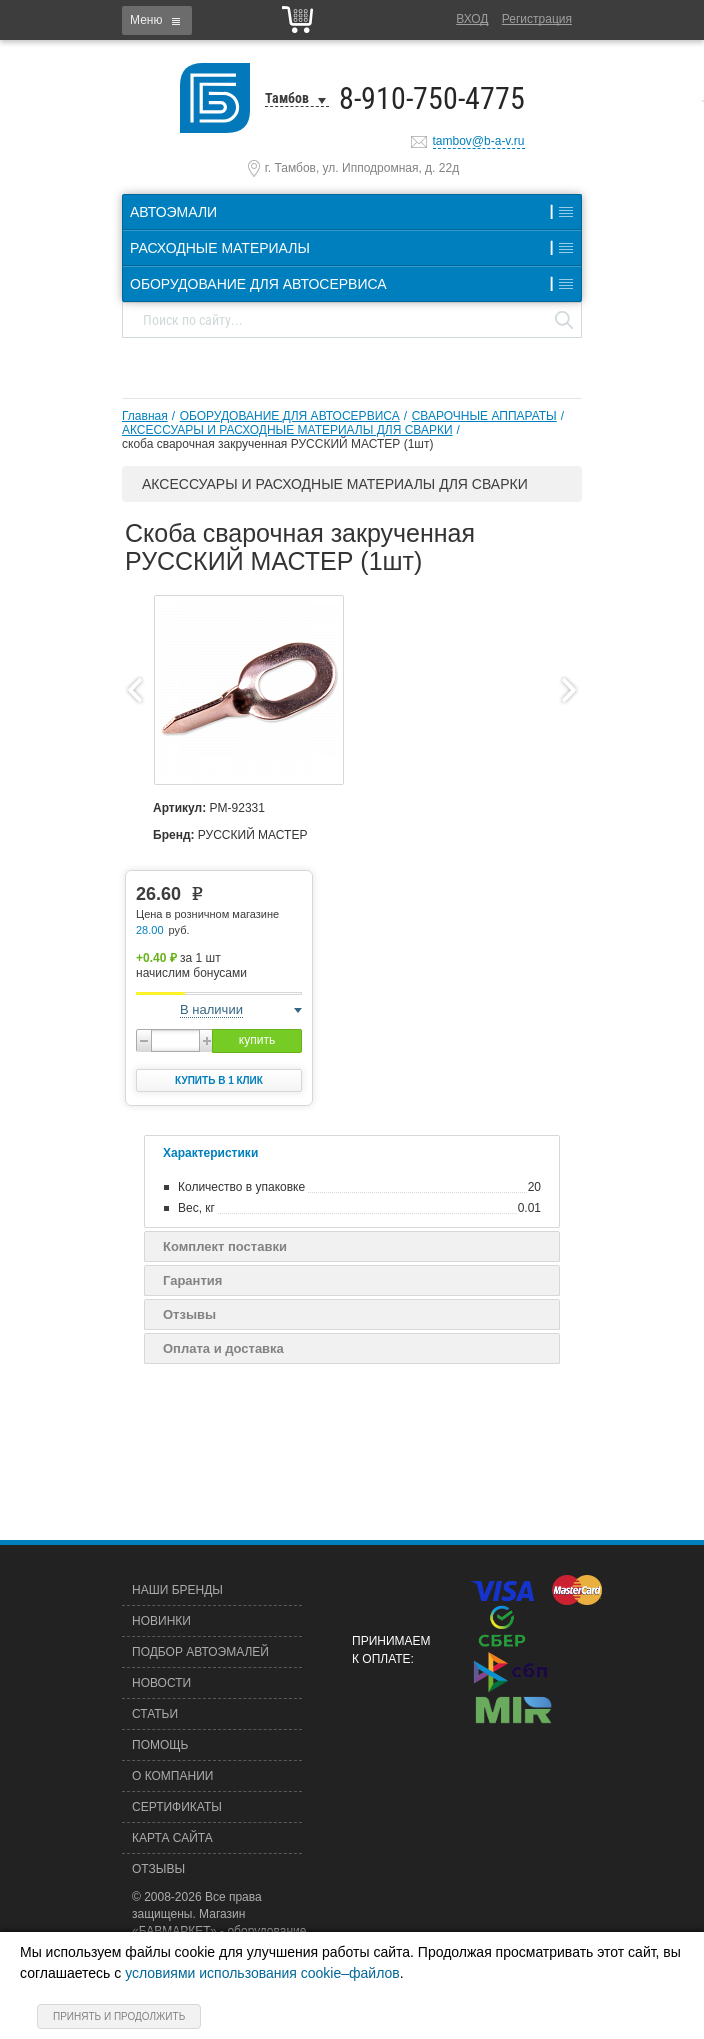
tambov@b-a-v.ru (479, 141)
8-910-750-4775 (432, 98)
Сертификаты (177, 1807)
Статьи (155, 1714)
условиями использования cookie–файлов (262, 1973)
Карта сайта (172, 1838)
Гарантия (192, 1280)
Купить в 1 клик (219, 1080)
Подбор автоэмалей (200, 1652)
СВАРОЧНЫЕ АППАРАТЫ (484, 416)
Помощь (160, 1745)
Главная (145, 416)
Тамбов (287, 98)
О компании (172, 1776)
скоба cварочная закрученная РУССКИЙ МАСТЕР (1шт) (277, 444)
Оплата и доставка (223, 1348)
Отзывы (189, 1314)
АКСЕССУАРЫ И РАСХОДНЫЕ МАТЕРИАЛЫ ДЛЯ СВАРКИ (287, 430)
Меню (146, 20)
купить (257, 1040)
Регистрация (537, 19)
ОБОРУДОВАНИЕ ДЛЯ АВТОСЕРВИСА (290, 416)
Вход (472, 19)
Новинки (161, 1621)
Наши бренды (177, 1590)
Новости (161, 1683)
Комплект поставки (225, 1246)
